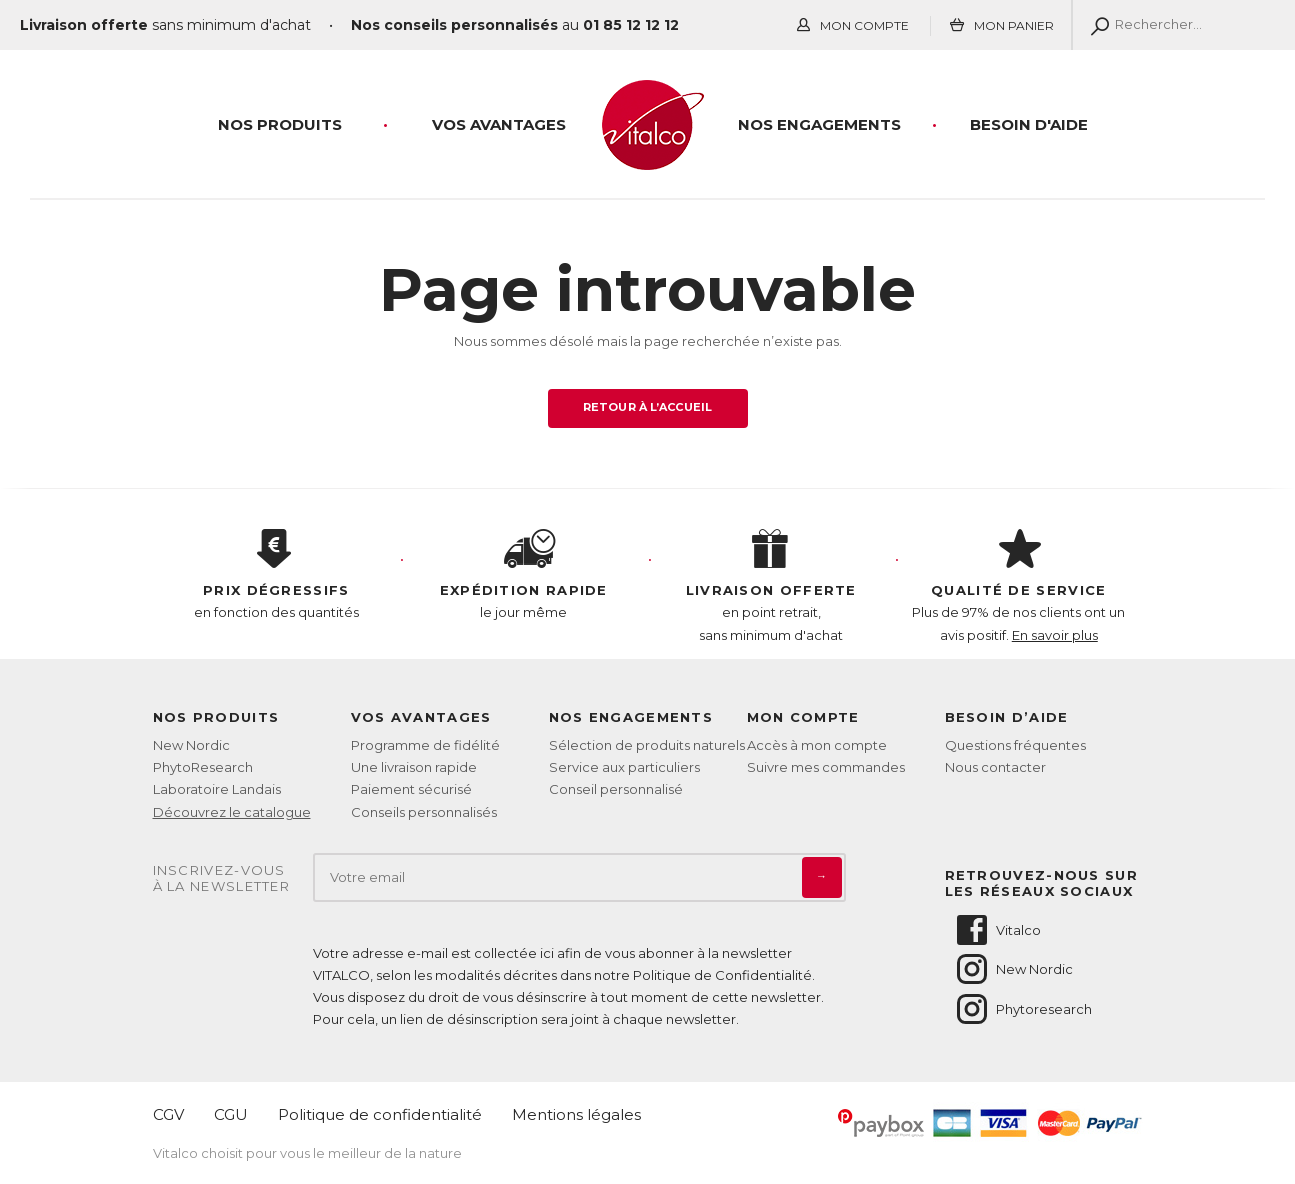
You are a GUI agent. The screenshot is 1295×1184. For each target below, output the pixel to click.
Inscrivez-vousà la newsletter (222, 878)
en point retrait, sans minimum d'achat (772, 586)
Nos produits (280, 124)
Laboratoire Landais (217, 789)
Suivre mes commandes (826, 767)
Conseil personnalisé (616, 789)
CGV (168, 1114)
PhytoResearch (203, 767)
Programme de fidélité (425, 745)
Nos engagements (819, 124)
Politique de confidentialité (380, 1114)
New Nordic (191, 745)
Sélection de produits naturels (647, 745)
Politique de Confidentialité (722, 975)
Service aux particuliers (624, 767)
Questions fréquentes (1015, 745)
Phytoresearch (1023, 1009)
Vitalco (997, 930)
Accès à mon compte (817, 745)
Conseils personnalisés (424, 812)
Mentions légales (576, 1114)
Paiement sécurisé (411, 789)
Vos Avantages (499, 124)
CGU (231, 1114)
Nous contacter (995, 767)
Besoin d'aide (1029, 124)
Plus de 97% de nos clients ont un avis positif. (1019, 586)
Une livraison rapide (414, 767)
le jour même (524, 575)
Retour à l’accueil (647, 407)
